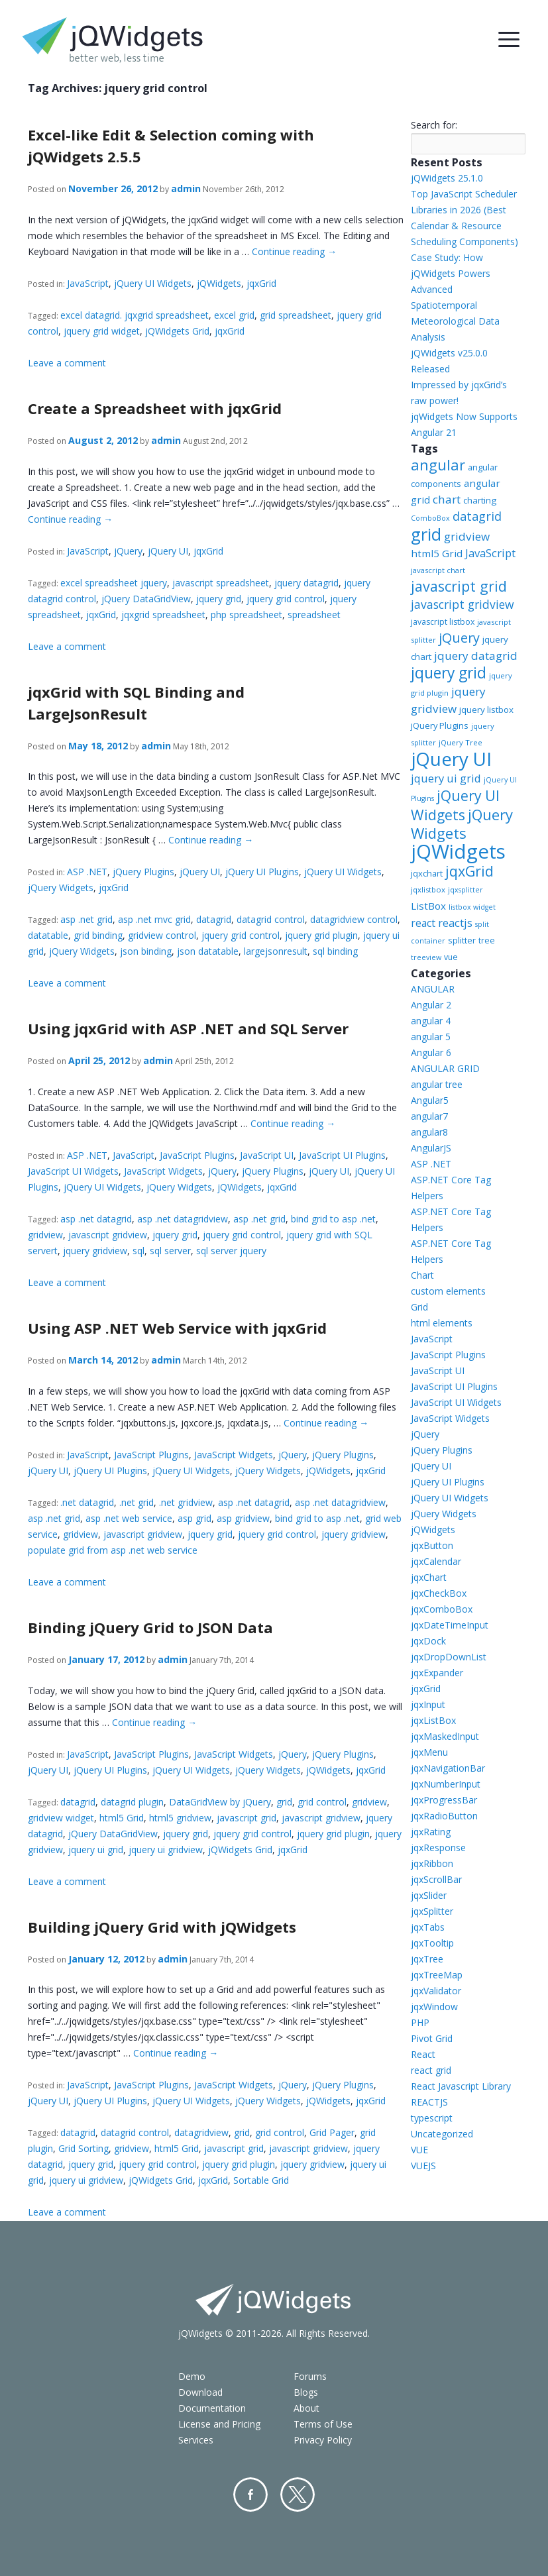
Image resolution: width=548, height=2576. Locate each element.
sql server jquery (231, 1250)
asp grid (194, 1518)
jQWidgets (219, 283)
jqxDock (428, 1641)
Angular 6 (431, 1052)
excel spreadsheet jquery (113, 582)
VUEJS (423, 2165)
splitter (462, 940)
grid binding (98, 935)
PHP (420, 2022)
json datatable (208, 951)
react (423, 923)
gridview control (162, 935)
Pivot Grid (432, 2038)
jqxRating (431, 1831)
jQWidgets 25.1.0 (447, 178)
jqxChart (429, 1577)
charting (479, 500)
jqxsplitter (465, 889)
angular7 (429, 1116)
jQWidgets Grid (177, 331)
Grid (419, 1307)
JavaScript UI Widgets (73, 1171)
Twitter (297, 2494)
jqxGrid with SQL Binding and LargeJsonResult (136, 703)
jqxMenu (429, 1752)
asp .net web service (128, 1518)
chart (447, 499)
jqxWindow (434, 2006)
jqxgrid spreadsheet (163, 614)
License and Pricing (219, 2424)
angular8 (429, 1132)
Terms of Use (323, 2424)
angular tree (437, 1084)
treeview (426, 957)
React (423, 2054)
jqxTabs (428, 1927)
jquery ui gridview (166, 1849)
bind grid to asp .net (333, 1218)
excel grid (234, 315)
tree (486, 940)
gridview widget (61, 1817)
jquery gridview (95, 1250)
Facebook (250, 2494)
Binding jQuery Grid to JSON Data (150, 1627)
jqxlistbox (428, 889)
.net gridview (186, 1502)
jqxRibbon (432, 1863)
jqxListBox (433, 1720)
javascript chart (438, 570)
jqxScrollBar (436, 1879)
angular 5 (431, 1036)
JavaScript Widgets (163, 1171)
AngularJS (431, 1148)
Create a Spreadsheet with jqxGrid (155, 408)
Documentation (212, 2408)
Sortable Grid (261, 2180)
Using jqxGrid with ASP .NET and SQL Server (188, 1028)
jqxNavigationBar (448, 1768)
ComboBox (430, 518)
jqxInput (428, 1704)
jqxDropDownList (448, 1656)
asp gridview (243, 1518)
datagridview (201, 2132)
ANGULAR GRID (445, 1068)
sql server (170, 1250)
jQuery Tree (460, 742)
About (306, 2408)
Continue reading (294, 251)
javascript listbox (442, 621)
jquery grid (218, 598)
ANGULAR (433, 989)
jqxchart (427, 873)
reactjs (455, 922)
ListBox (428, 905)
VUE (419, 2149)
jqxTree (427, 1959)
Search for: (434, 125)
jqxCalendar (436, 1561)
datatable (48, 935)
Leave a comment (67, 362)
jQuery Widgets (60, 887)
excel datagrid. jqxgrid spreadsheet (134, 315)
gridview (45, 1234)
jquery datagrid (306, 582)
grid (284, 1802)
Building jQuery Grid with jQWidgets (162, 1927)
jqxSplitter (432, 1911)
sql (138, 1250)
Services (195, 2440)
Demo (191, 2376)
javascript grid (246, 1817)
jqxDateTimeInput (449, 1625)
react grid (431, 2070)
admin (186, 188)
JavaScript (88, 283)
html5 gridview (180, 1817)
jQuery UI (168, 551)
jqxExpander (437, 1672)
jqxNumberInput (445, 1784)
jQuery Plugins (143, 871)
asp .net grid (86, 919)
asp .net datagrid (96, 1218)
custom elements (448, 1291)
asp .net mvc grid (154, 919)
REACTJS (429, 2102)
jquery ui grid (95, 1849)
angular (438, 464)
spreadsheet (314, 614)
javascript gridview (107, 1234)
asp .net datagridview (182, 1218)
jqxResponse (438, 1847)
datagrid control (271, 919)
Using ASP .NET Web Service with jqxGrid (177, 1328)
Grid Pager (332, 2132)
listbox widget (472, 907)
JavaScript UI (267, 1155)
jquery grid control (286, 598)
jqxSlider (429, 1895)
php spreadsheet (246, 614)
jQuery (128, 551)
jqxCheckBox (438, 1593)
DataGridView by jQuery (220, 1802)
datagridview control (354, 919)
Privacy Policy (323, 2440)
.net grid (136, 1502)
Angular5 (430, 1100)
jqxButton (432, 1545)
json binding (146, 951)
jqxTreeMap (437, 1974)
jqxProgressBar (444, 1800)
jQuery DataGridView (146, 598)
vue (451, 957)
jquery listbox (486, 710)
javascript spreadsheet (220, 582)
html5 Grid (121, 1817)
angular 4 (431, 1020)
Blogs (306, 2392)
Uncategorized (442, 2133)
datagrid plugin (132, 1802)
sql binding (335, 951)
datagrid (213, 919)
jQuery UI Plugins (262, 871)
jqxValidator (436, 1990)
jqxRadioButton (444, 1815)
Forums (310, 2376)
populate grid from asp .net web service (112, 1550)
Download (200, 2392)
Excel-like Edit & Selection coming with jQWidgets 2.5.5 (171, 145)
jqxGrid (261, 283)
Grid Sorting (83, 2148)
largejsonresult (275, 951)
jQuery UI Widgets (153, 283)
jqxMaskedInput (445, 1736)
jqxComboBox (441, 1609)
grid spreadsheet (295, 315)
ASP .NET (87, 871)
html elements (441, 1322)
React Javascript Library (461, 2086)
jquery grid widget (102, 331)
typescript (432, 2118)
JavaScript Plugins (197, 1155)
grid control (322, 1802)
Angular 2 (431, 1004)
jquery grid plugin (321, 935)
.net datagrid (87, 1502)
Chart (422, 1275)
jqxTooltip (432, 1943)
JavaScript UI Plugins (342, 1155)
